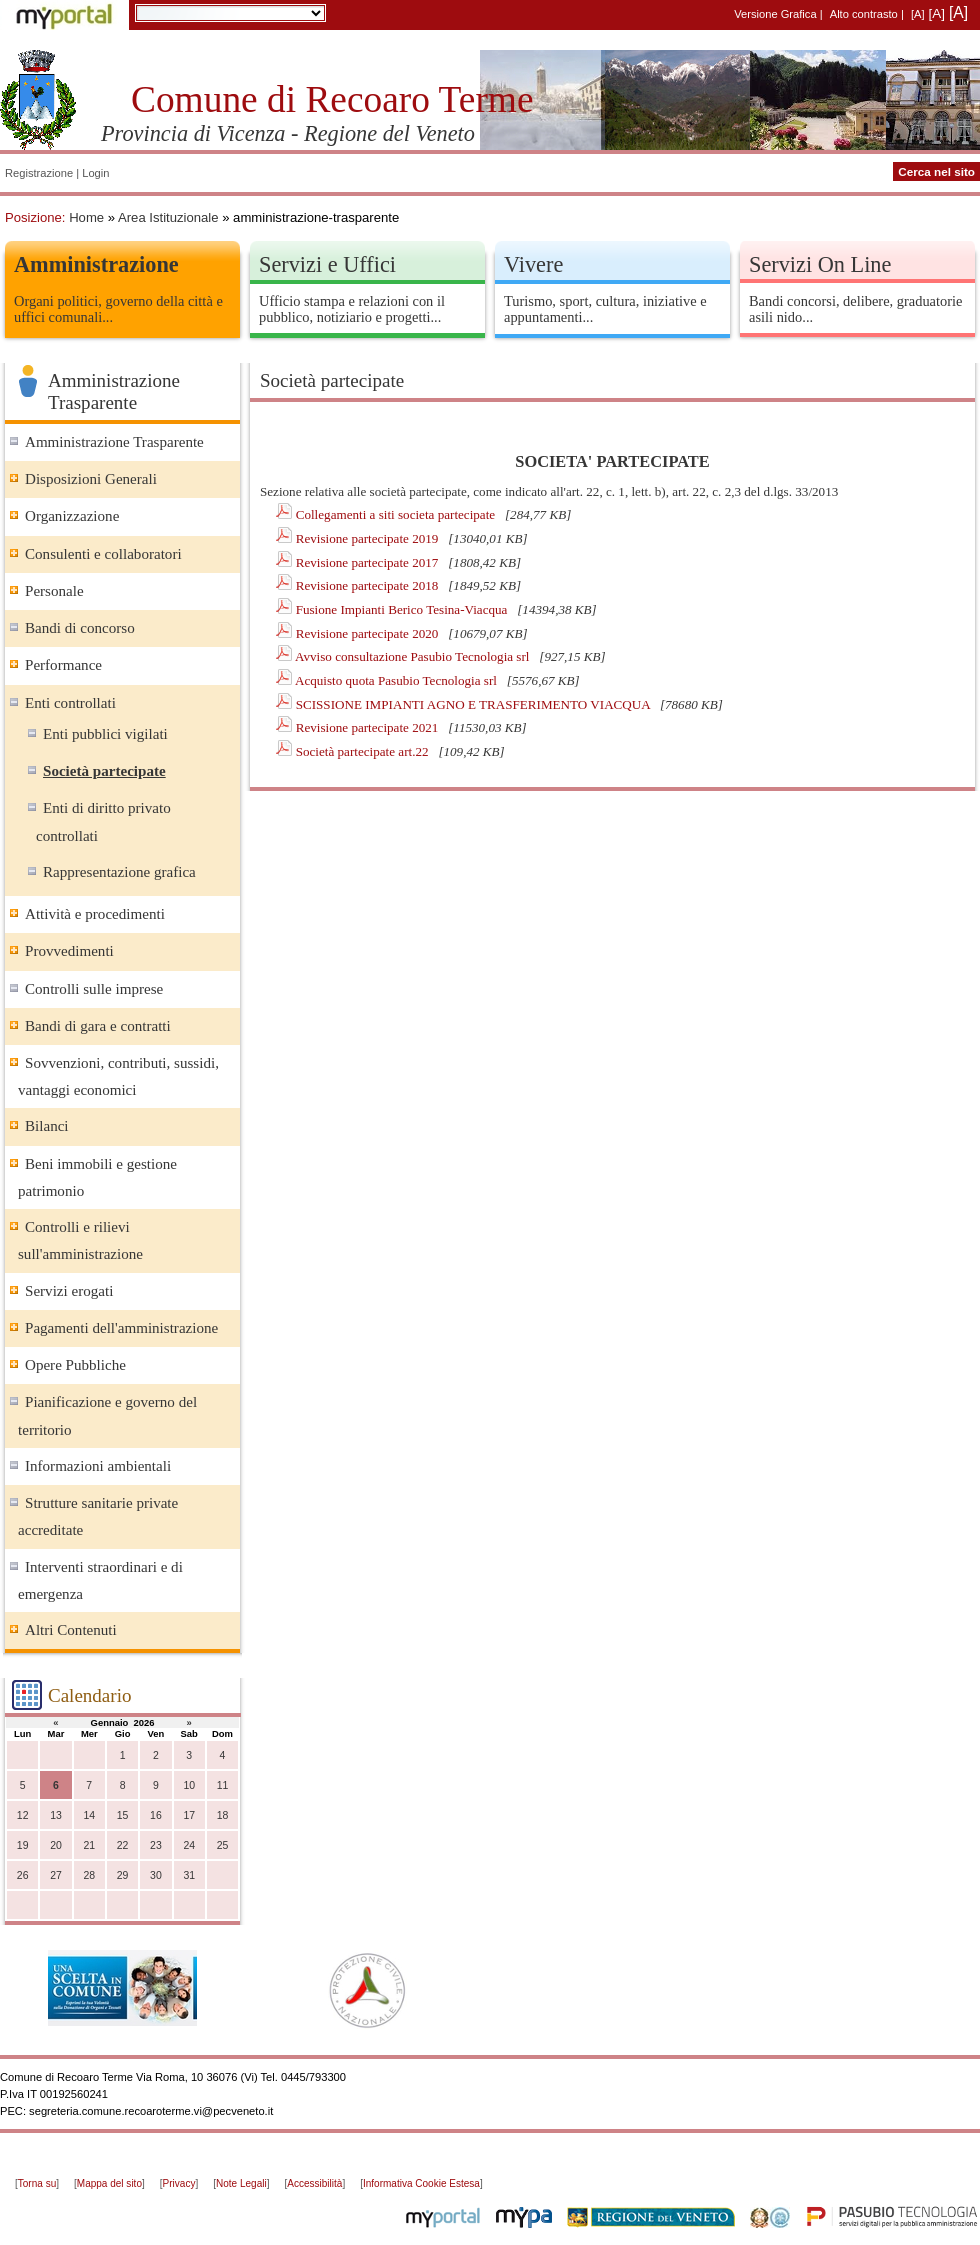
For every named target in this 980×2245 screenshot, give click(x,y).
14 (89, 1815)
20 (56, 1845)
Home (86, 217)
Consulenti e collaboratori (103, 554)
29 (123, 1875)
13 (56, 1815)
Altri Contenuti (71, 1630)
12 (23, 1815)
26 (23, 1875)
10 (189, 1785)
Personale (54, 591)
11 (223, 1785)
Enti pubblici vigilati (105, 734)
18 (223, 1815)
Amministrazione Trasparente (114, 442)
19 (23, 1845)
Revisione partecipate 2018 (369, 585)
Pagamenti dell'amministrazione (121, 1328)
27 (56, 1875)
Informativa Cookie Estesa (421, 2183)
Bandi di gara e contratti (98, 1026)
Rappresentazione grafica (119, 872)
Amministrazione (96, 264)
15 (123, 1815)
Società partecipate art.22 (364, 751)
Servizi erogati (69, 1291)
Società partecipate (104, 771)
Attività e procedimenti (95, 914)
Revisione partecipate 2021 (369, 727)
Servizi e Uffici (327, 264)
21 (89, 1845)
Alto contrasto (864, 14)
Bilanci (47, 1126)
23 (156, 1845)
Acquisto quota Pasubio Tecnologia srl (397, 680)
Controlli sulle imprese (94, 989)
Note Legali (241, 2183)
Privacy (179, 2183)
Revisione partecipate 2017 (369, 562)
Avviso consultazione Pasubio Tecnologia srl (414, 656)
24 (189, 1845)
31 (189, 1875)
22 (123, 1845)
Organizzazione (72, 516)
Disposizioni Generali (91, 479)
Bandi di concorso (80, 628)
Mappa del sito (109, 2183)
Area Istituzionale (168, 217)
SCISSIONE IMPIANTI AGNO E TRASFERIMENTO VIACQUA (475, 704)
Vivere (533, 264)
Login (95, 173)
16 (156, 1815)
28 (89, 1875)
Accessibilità (314, 2183)
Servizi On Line (820, 264)
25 (223, 1845)
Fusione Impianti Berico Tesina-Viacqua (403, 609)
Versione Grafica (775, 14)
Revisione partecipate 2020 (369, 633)
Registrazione (39, 173)
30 (156, 1875)
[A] (918, 14)
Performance (63, 665)
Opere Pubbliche (75, 1365)
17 (189, 1815)
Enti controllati (70, 703)
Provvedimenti (69, 951)
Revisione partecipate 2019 (369, 538)
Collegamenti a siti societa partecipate (397, 514)
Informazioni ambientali (98, 1466)
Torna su (37, 2183)
